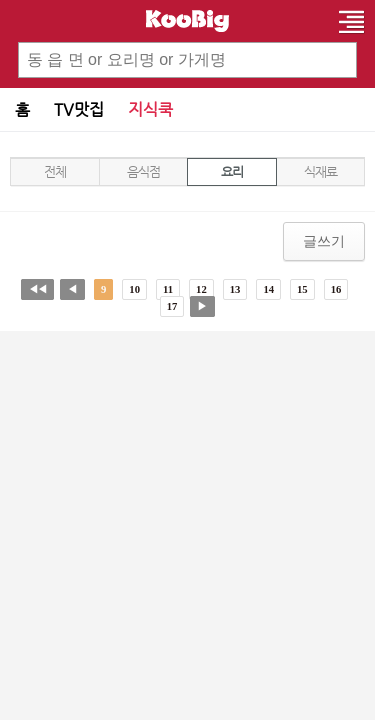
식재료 (320, 171)
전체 (54, 171)
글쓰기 (324, 241)
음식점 (143, 171)
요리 (231, 171)
